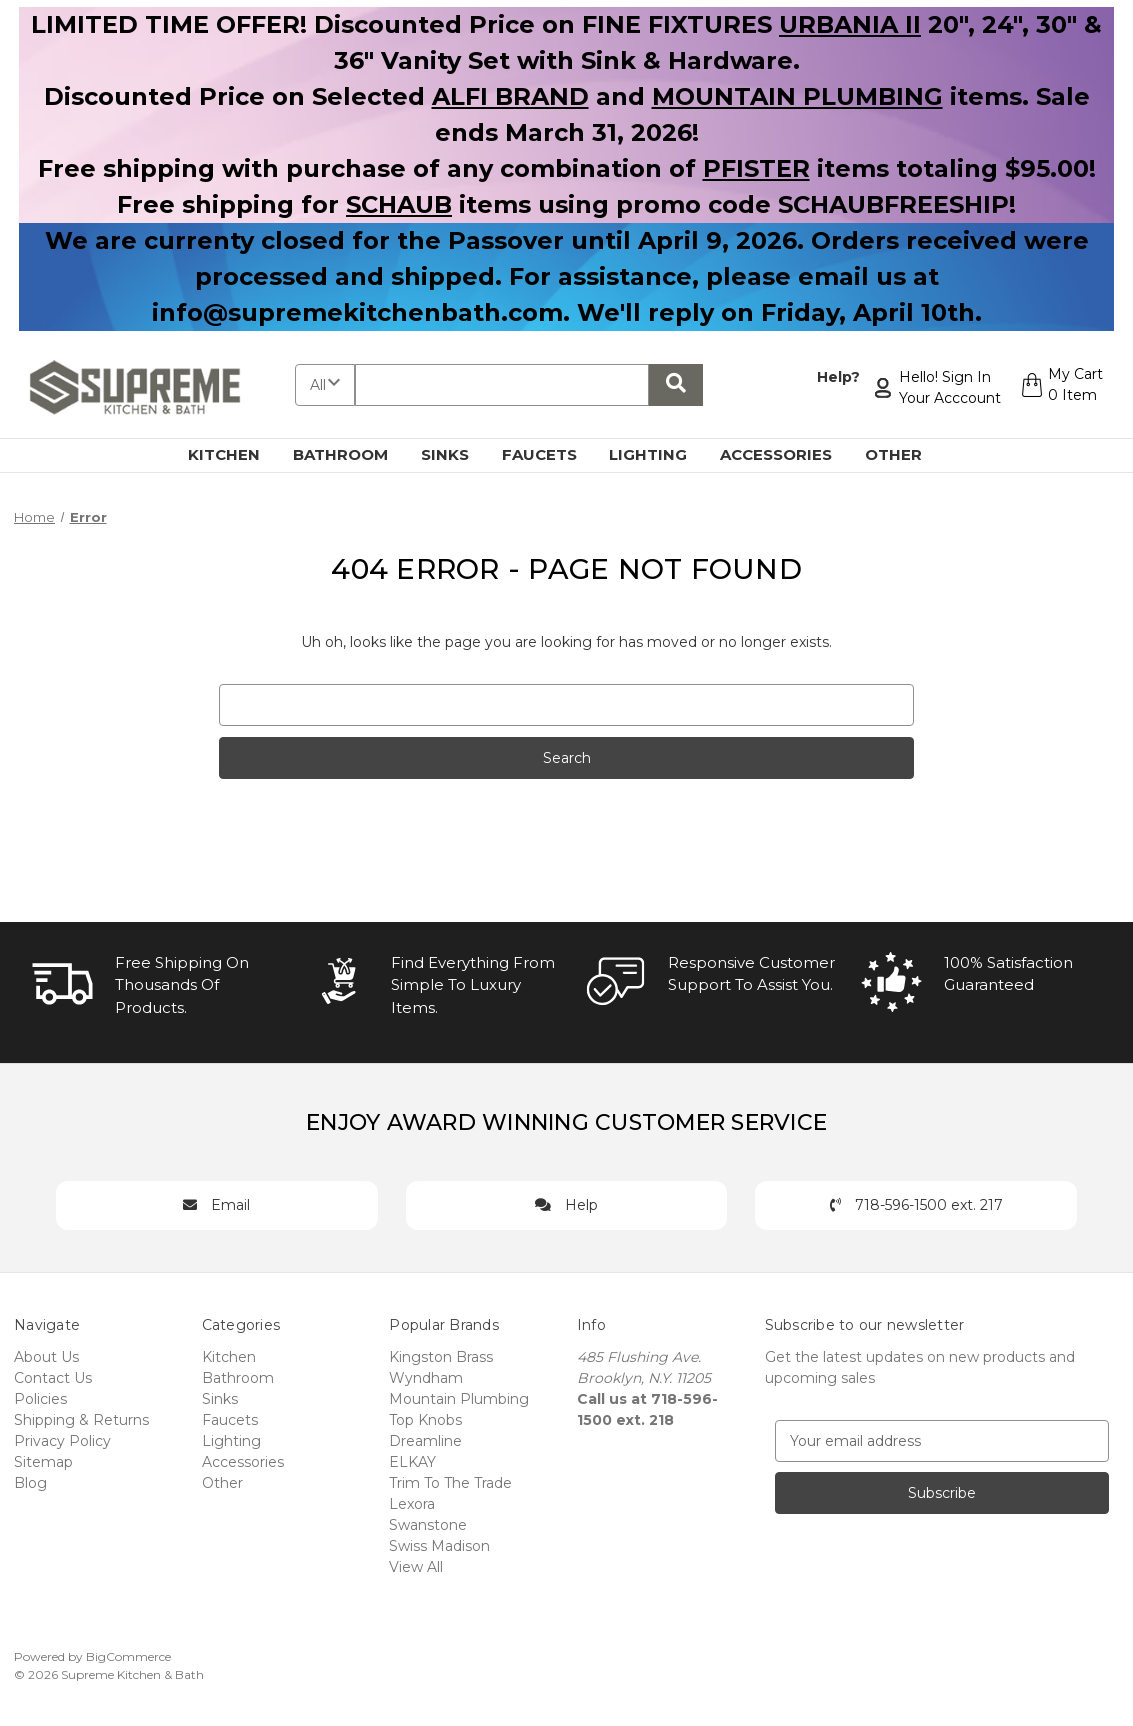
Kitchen (235, 454)
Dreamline (425, 1441)
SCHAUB (399, 204)
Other (905, 454)
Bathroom (352, 454)
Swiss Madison (439, 1546)
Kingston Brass (441, 1357)
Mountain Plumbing (459, 1399)
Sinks (456, 454)
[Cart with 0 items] (1059, 388)
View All (416, 1567)
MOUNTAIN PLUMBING (797, 96)
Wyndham (426, 1378)
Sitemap (43, 1462)
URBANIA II (850, 24)
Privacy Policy (62, 1441)
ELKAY (412, 1462)
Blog (30, 1483)
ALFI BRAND (510, 96)
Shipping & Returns (81, 1420)
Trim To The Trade (450, 1483)
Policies (40, 1399)
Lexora (412, 1504)
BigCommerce (128, 1656)
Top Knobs (425, 1420)
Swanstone (428, 1525)
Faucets (551, 454)
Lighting (659, 454)
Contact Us (53, 1378)
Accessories (787, 454)
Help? (833, 377)
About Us (46, 1357)
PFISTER (756, 168)
